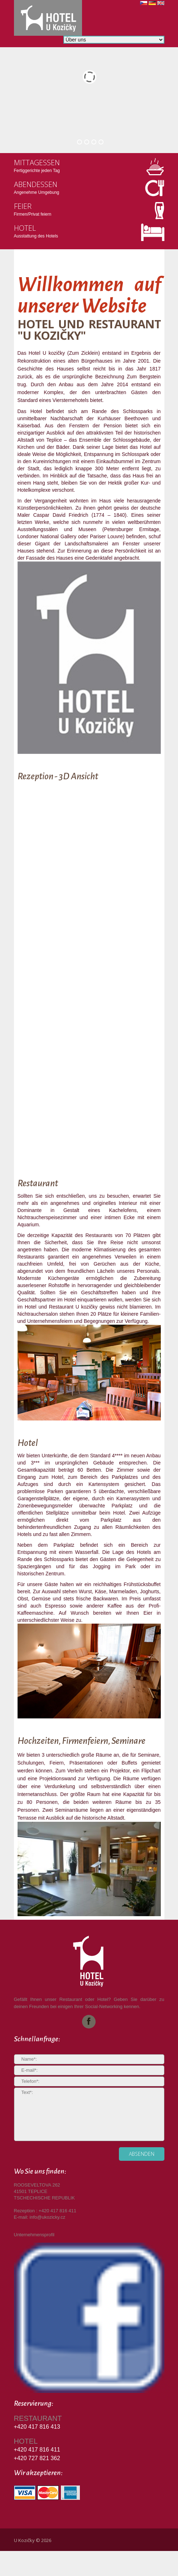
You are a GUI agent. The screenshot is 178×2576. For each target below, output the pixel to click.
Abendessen (35, 184)
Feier (23, 206)
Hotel (25, 228)
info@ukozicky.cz (48, 2217)
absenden (141, 2153)
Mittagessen (37, 162)
